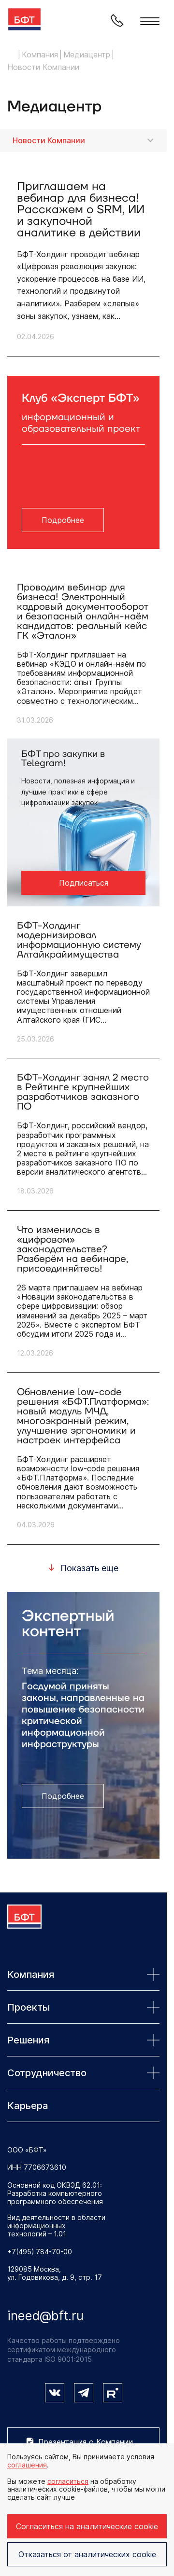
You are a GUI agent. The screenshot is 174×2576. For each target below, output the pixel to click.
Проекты (83, 2007)
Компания (83, 1974)
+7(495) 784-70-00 (39, 2252)
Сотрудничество (83, 2073)
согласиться (67, 2481)
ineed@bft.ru (45, 2315)
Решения (83, 2040)
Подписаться (83, 883)
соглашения (27, 2465)
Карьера (27, 2105)
